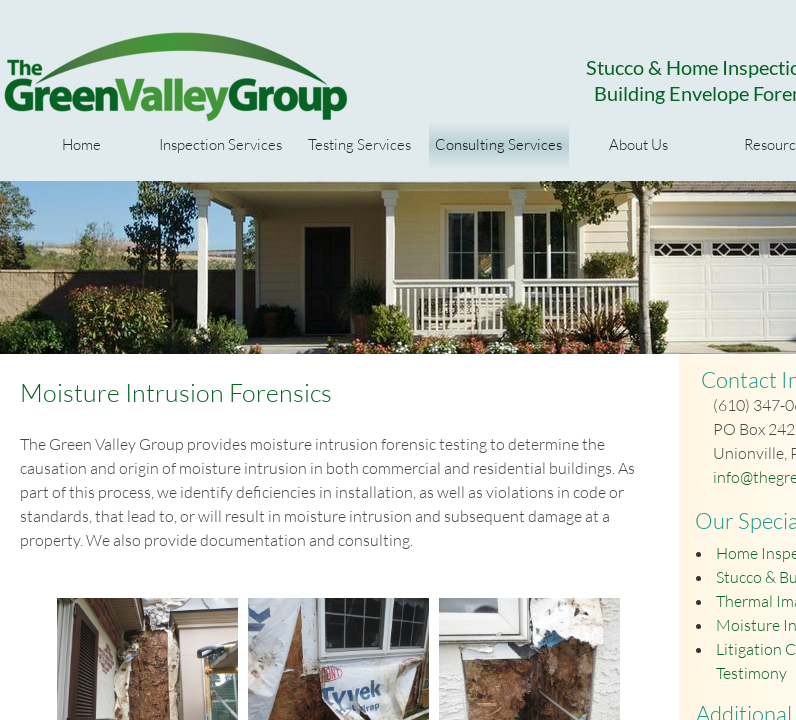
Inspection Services (220, 144)
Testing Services (359, 144)
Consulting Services (498, 144)
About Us (638, 144)
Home (81, 144)
